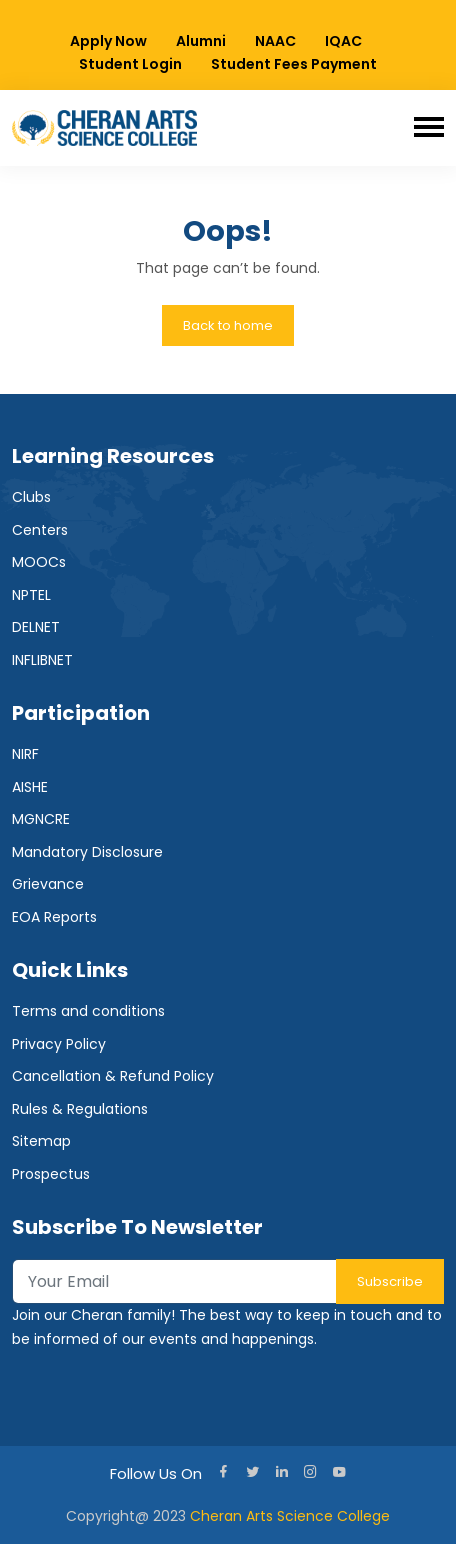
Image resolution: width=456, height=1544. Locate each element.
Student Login (130, 64)
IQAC (343, 41)
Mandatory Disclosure (87, 852)
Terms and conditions (88, 1011)
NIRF (25, 754)
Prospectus (51, 1174)
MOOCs (39, 562)
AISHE (30, 787)
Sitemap (41, 1141)
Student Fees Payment (294, 64)
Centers (40, 530)
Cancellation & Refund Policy (113, 1076)
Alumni (201, 41)
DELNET (36, 627)
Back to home (228, 325)
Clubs (31, 497)
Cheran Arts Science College (290, 1516)
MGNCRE (41, 819)
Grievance (48, 884)
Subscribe (390, 1281)
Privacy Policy (59, 1044)
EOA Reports (54, 917)
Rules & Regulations (80, 1109)
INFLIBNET (42, 660)
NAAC (275, 41)
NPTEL (31, 595)
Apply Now (108, 41)
